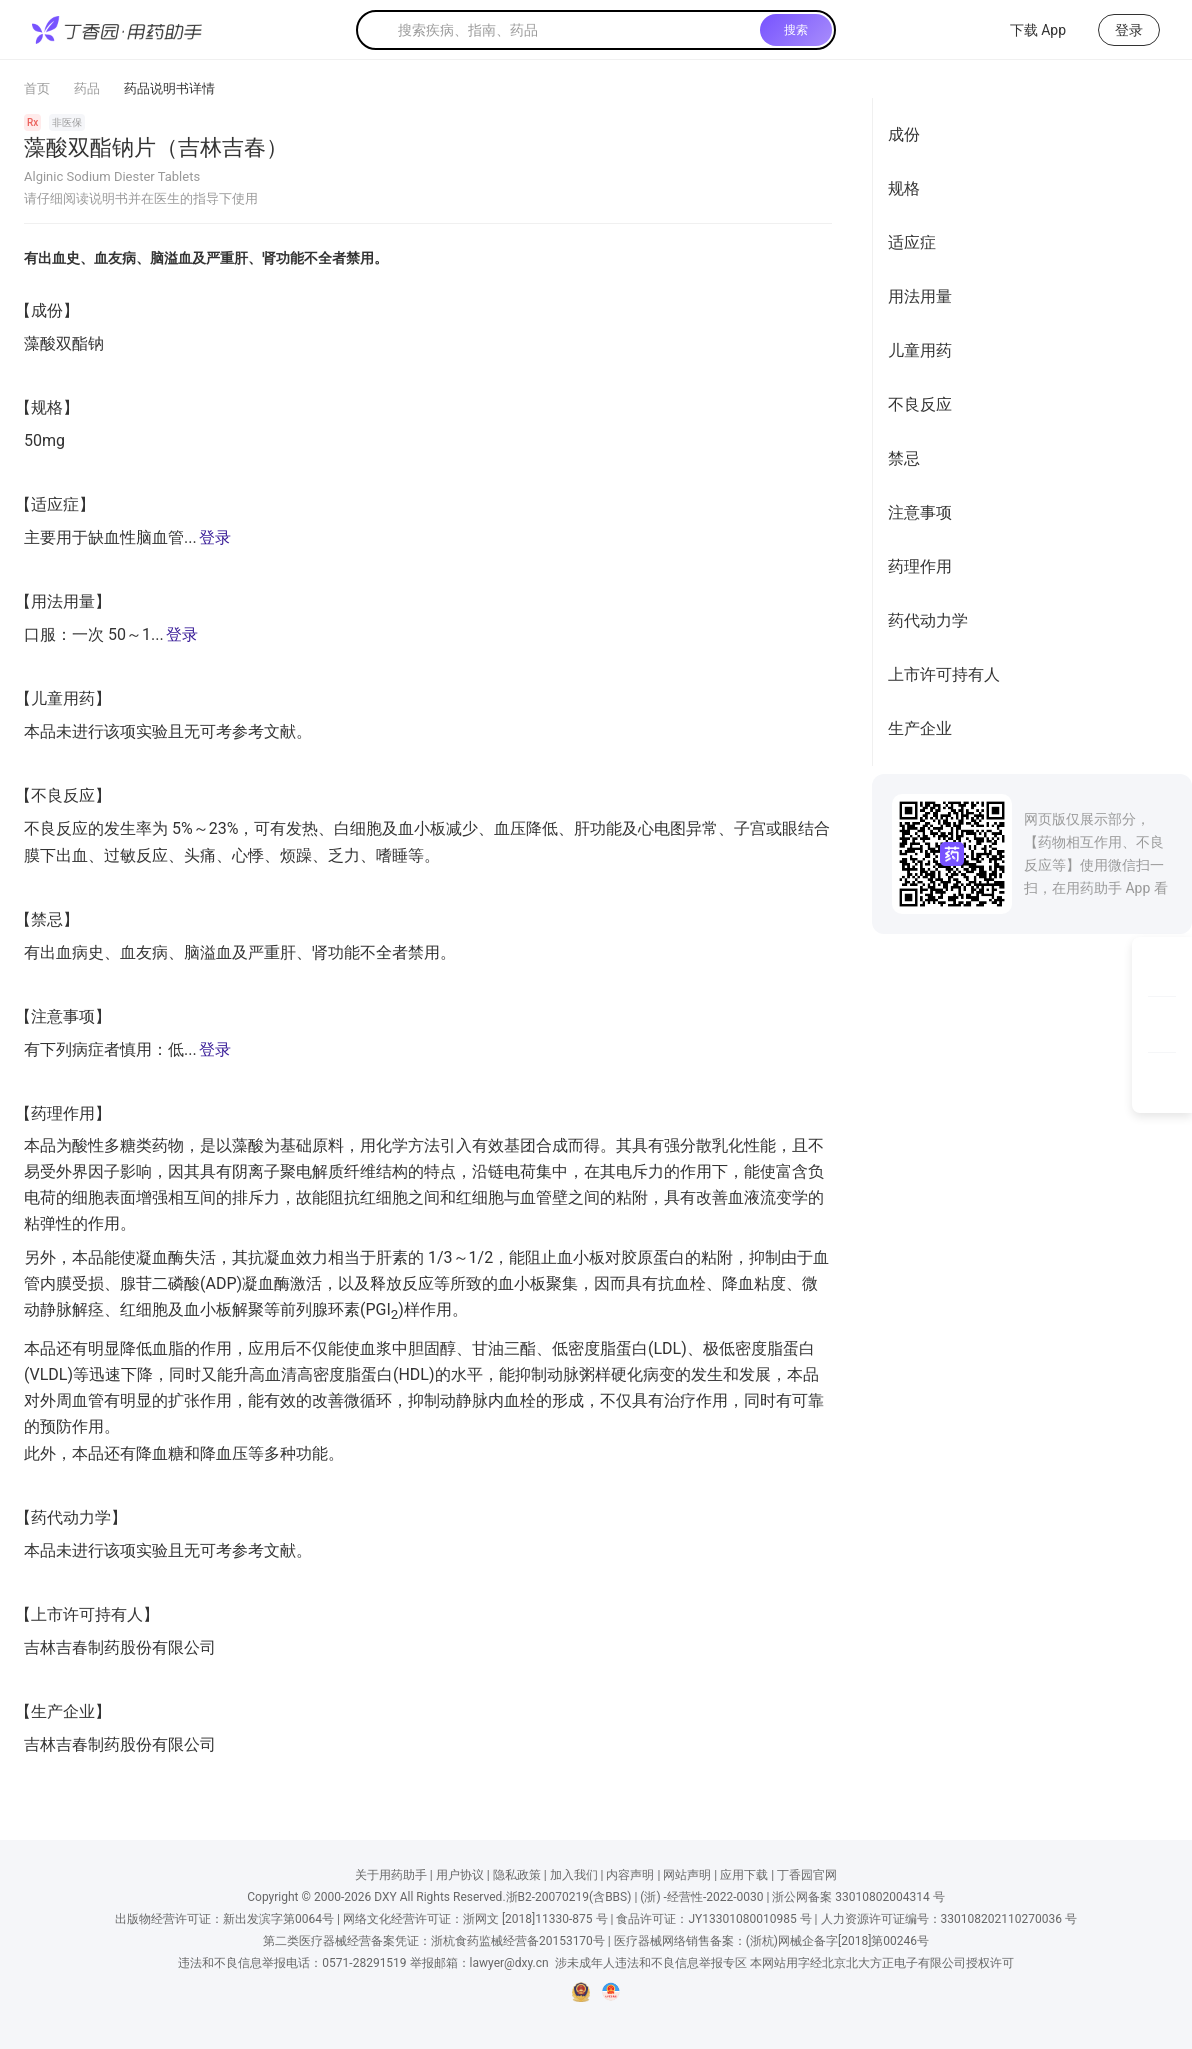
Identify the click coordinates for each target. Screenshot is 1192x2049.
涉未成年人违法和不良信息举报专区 (651, 1963)
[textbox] (575, 30)
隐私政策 (517, 1875)
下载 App (1026, 30)
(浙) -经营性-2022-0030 (701, 1897)
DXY (385, 1897)
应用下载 (744, 1875)
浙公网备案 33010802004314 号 (858, 1897)
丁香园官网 (807, 1875)
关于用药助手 (391, 1875)
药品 (87, 88)
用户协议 (460, 1875)
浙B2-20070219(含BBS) (569, 1897)
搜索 (796, 30)
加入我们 (574, 1875)
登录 (215, 537)
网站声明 (687, 1875)
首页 (37, 88)
